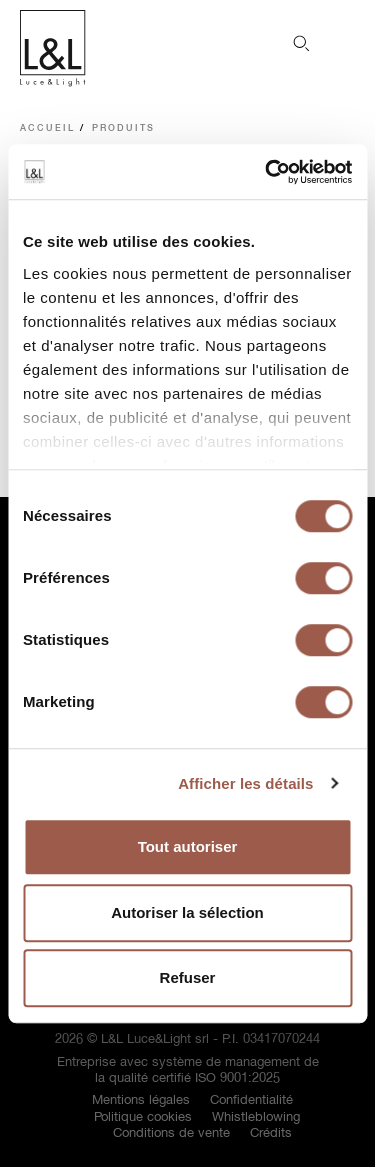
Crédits (271, 1133)
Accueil (47, 128)
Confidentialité (251, 1100)
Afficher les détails (245, 783)
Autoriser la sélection (187, 912)
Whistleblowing (256, 1117)
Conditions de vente (171, 1133)
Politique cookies (143, 1117)
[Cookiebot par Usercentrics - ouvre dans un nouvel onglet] (267, 172)
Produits (123, 128)
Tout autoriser (188, 846)
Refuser (188, 977)
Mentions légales (141, 1100)
